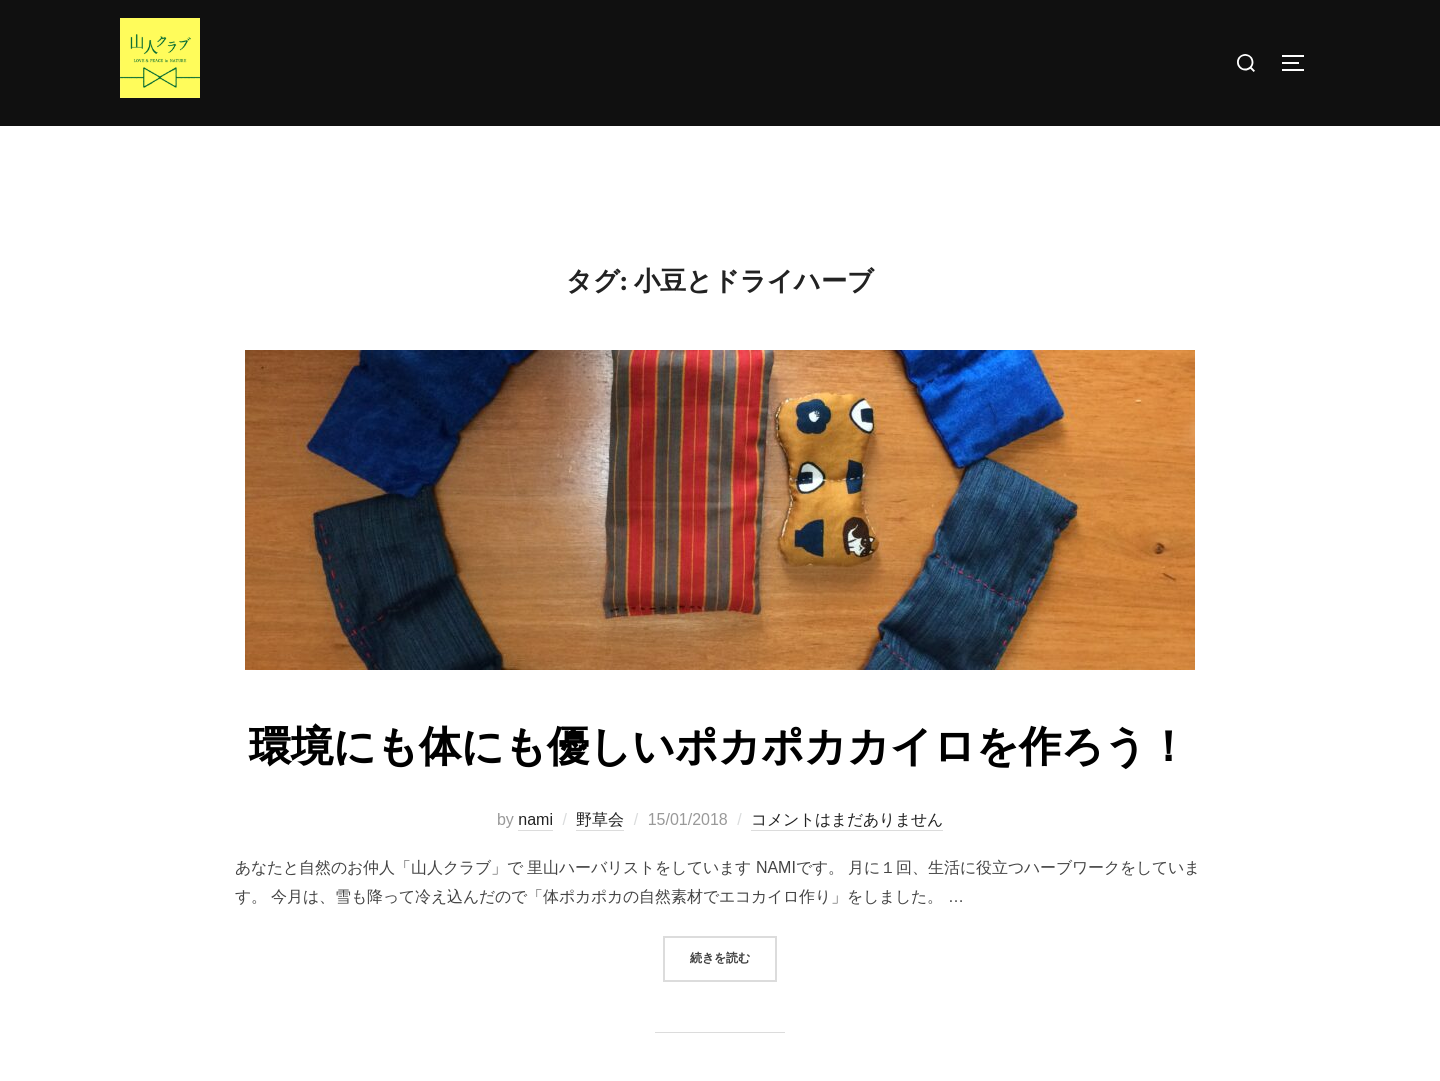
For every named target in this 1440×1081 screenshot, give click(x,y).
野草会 (600, 858)
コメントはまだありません (847, 858)
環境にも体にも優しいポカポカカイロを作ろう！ (719, 787)
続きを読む (733, 996)
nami (535, 858)
